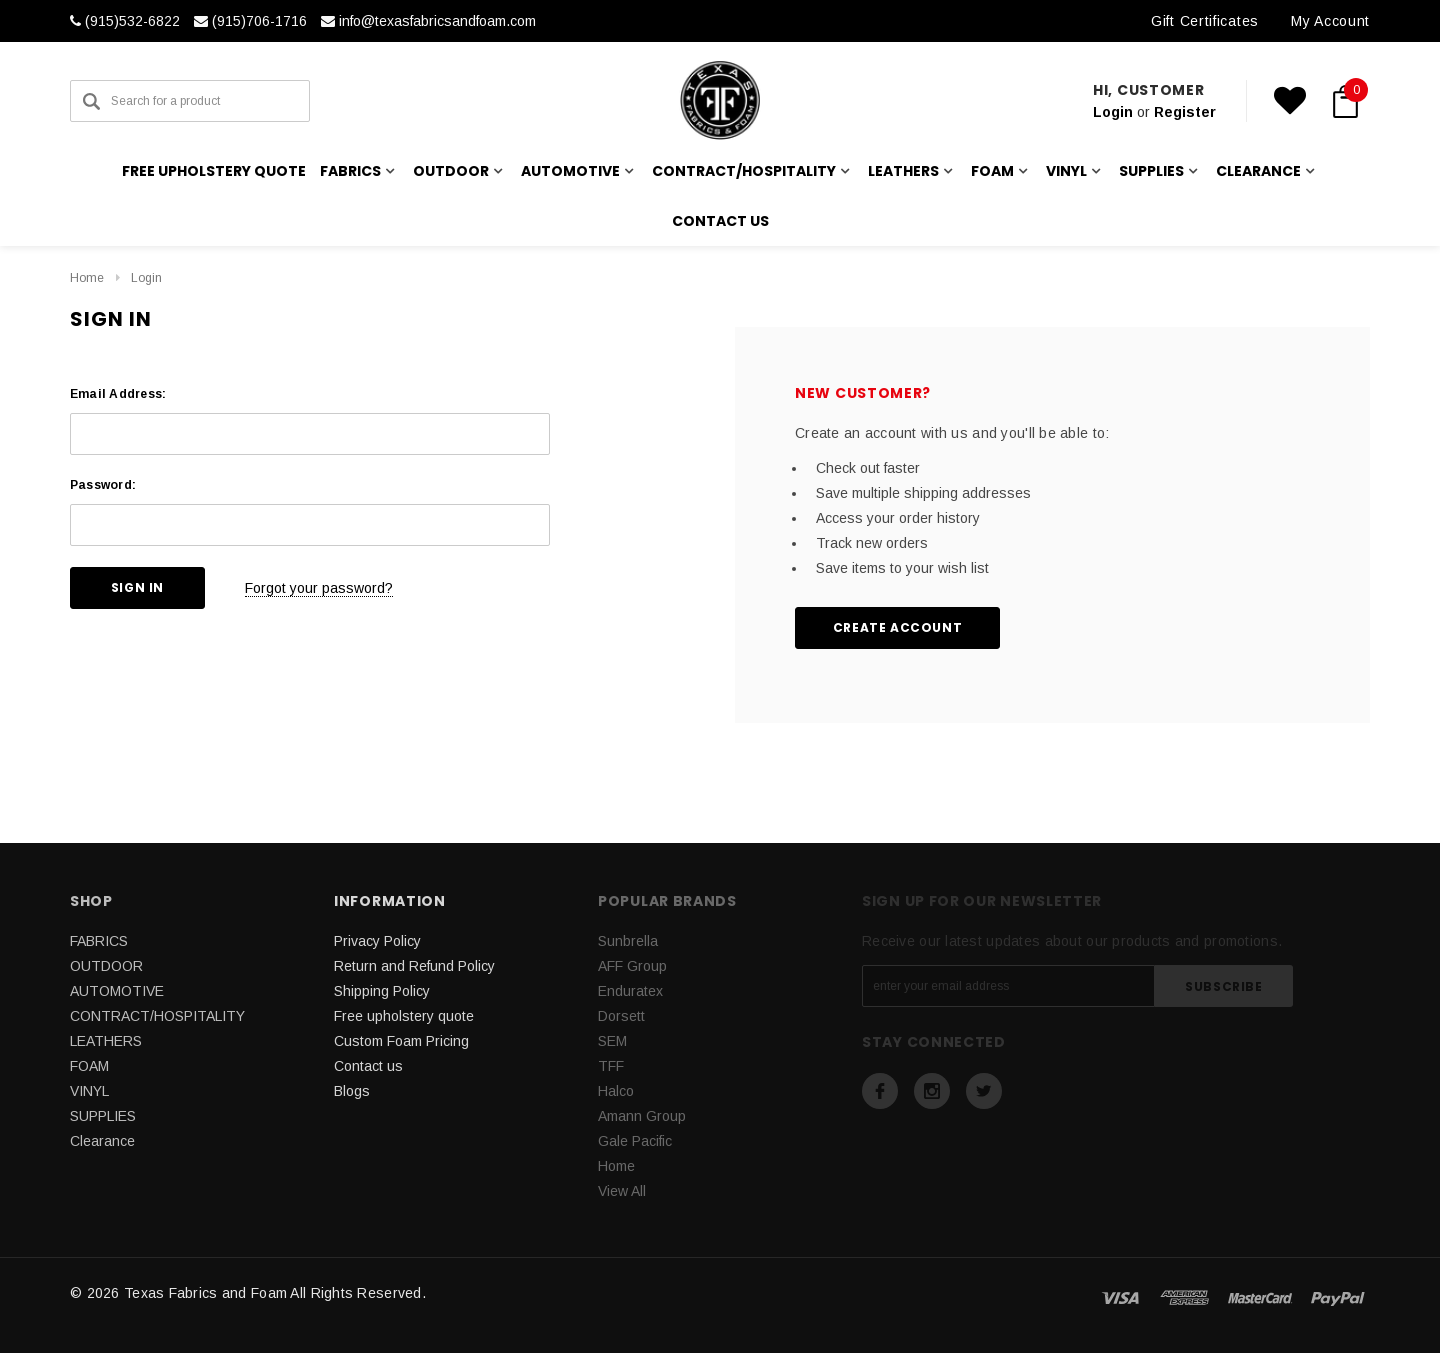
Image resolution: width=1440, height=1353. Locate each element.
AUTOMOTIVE (117, 991)
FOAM (89, 1066)
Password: (103, 485)
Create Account (897, 627)
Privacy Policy (377, 941)
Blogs (352, 1091)
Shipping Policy (382, 991)
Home (87, 278)
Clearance (102, 1141)
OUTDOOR (106, 966)
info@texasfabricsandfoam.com (428, 21)
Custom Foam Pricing (401, 1041)
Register (1185, 112)
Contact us (720, 221)
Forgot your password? (319, 588)
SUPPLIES (103, 1116)
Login (1113, 112)
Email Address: (118, 394)
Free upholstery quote (214, 171)
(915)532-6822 (125, 21)
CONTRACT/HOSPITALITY (157, 1016)
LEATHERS (106, 1041)
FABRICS (99, 941)
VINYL (89, 1091)
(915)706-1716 (250, 21)
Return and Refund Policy (414, 966)
